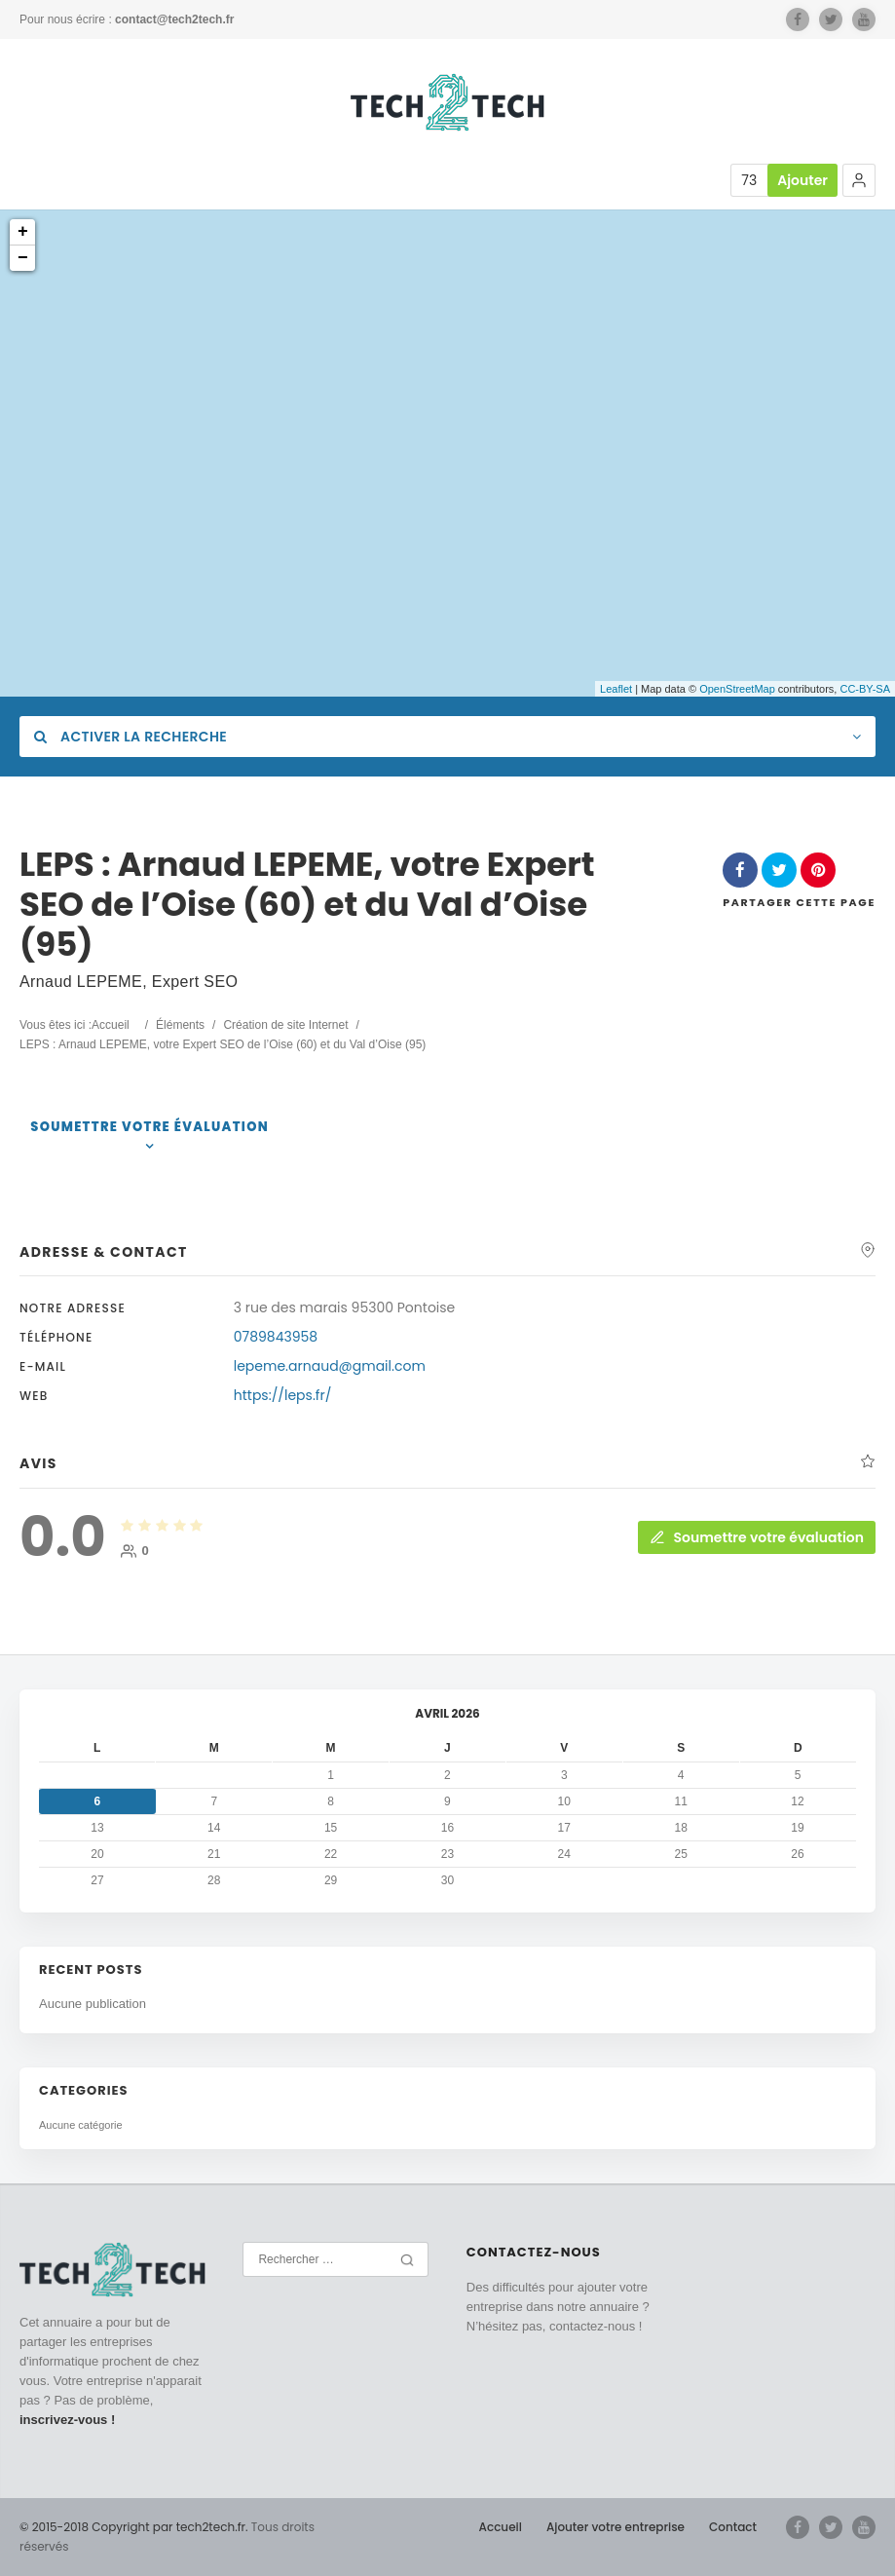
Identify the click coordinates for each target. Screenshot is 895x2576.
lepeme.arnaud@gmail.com (330, 1366)
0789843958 (275, 1336)
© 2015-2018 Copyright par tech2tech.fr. (133, 2527)
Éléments (180, 1025)
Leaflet (616, 689)
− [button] (23, 258)
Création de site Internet (285, 1025)
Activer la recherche (130, 736)
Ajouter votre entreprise (615, 2527)
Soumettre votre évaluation (149, 1127)
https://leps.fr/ (283, 1395)
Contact (733, 2527)
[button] (859, 180)
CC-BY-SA (864, 689)
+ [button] (23, 232)
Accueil (111, 1025)
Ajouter (802, 180)
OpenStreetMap (737, 689)
